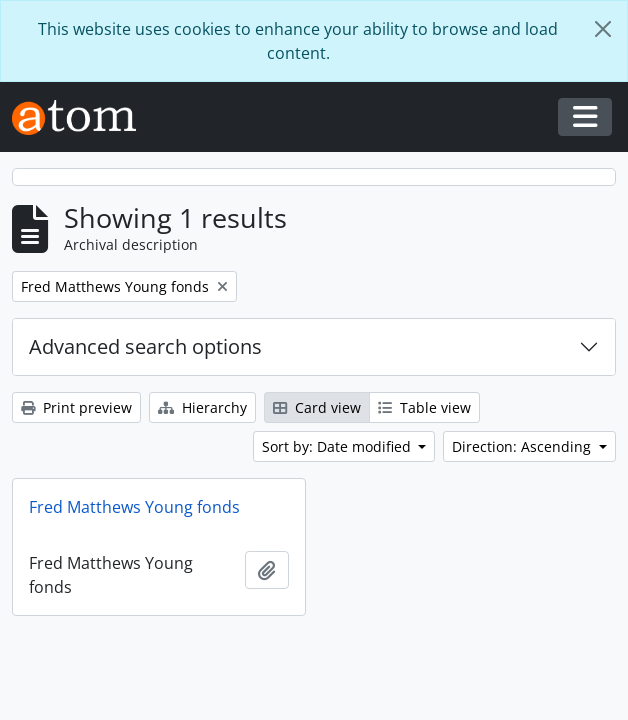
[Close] (603, 29)
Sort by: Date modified (338, 446)
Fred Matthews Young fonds (134, 507)
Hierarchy (202, 407)
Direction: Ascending (523, 446)
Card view (317, 407)
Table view (424, 407)
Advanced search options (145, 346)
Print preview (76, 407)
